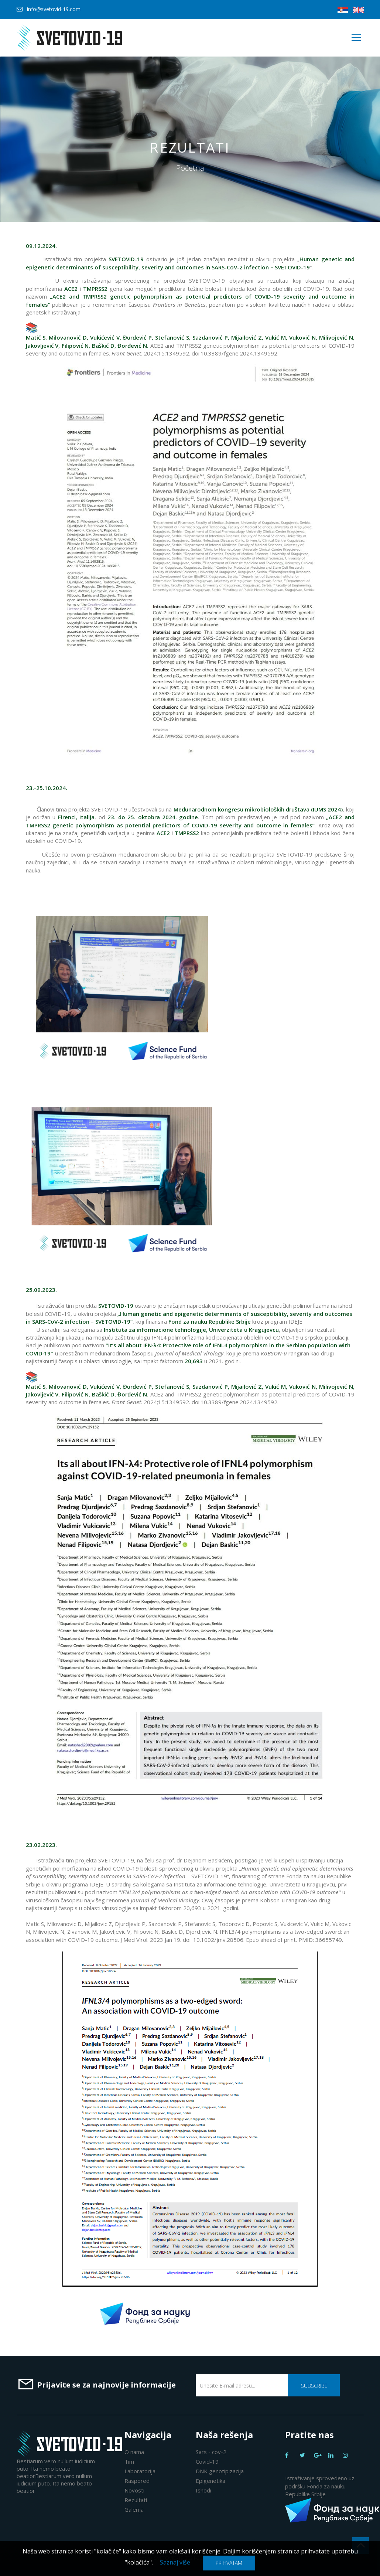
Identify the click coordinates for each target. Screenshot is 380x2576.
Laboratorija (139, 2471)
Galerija (134, 2509)
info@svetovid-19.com (54, 9)
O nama (134, 2452)
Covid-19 (207, 2461)
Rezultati (135, 2500)
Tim (129, 2461)
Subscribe (314, 2385)
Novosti (134, 2490)
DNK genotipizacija (220, 2471)
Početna (190, 168)
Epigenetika (210, 2480)
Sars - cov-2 (211, 2452)
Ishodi (203, 2490)
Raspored (137, 2480)
